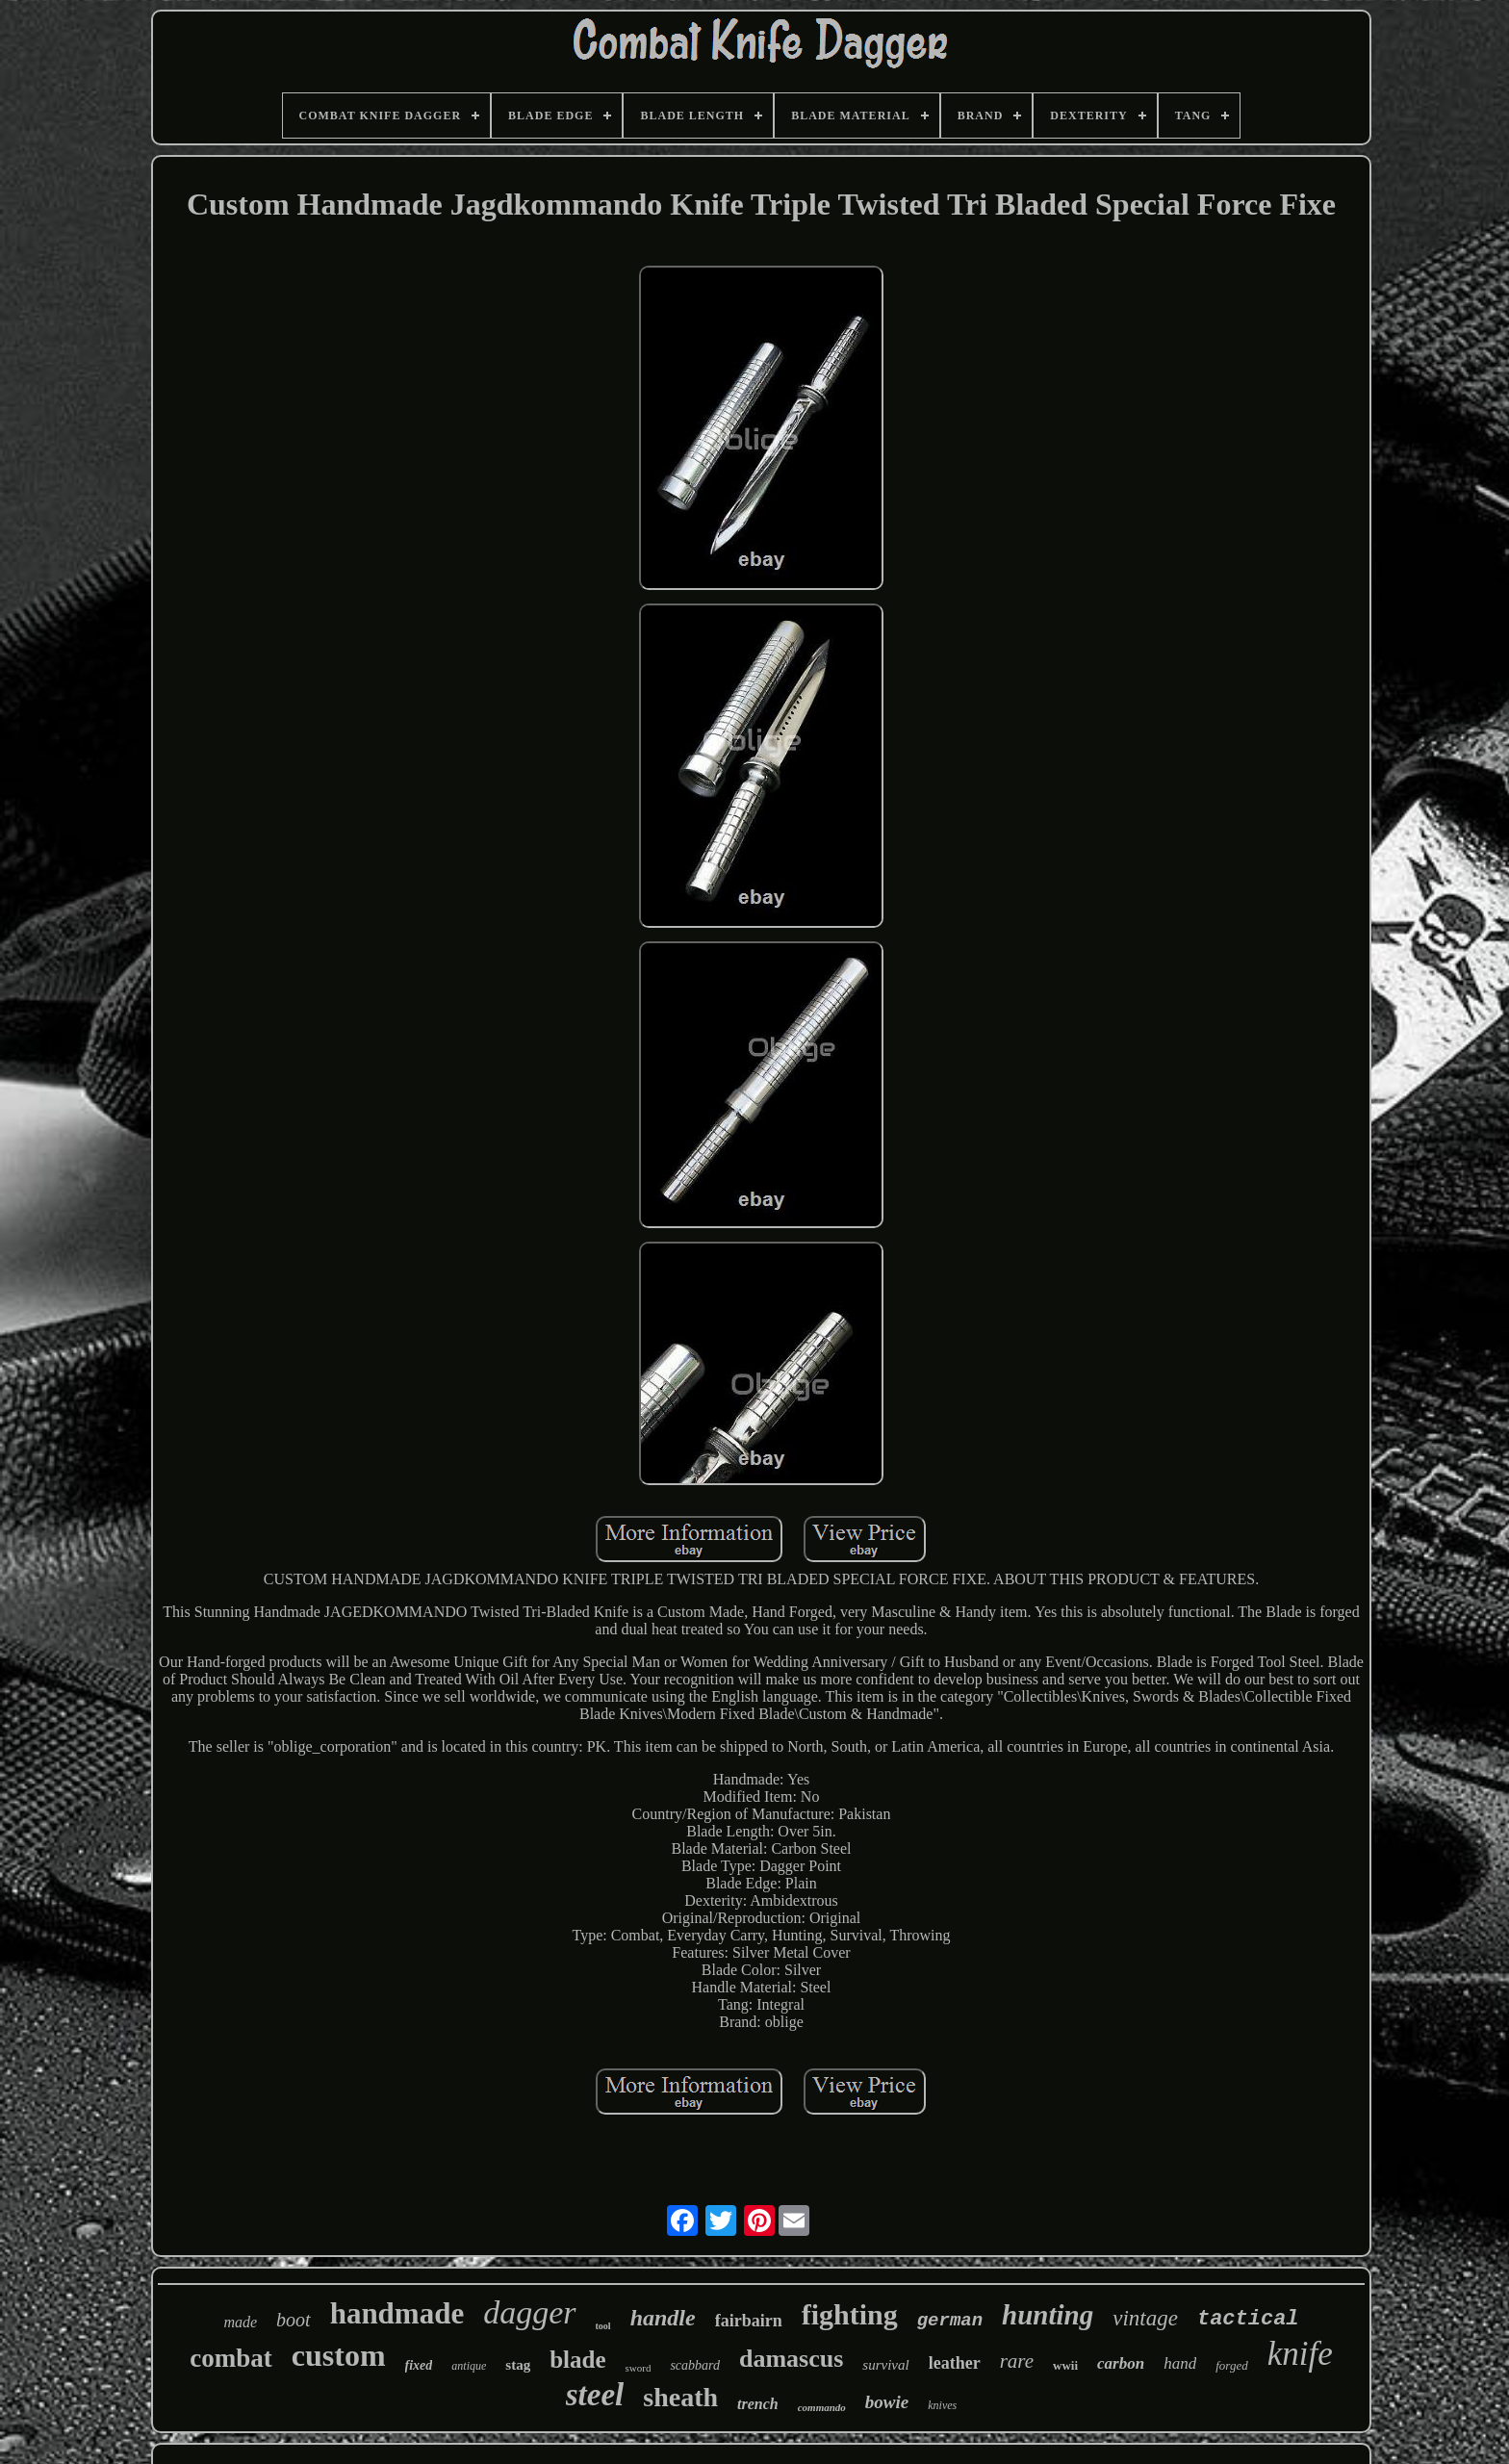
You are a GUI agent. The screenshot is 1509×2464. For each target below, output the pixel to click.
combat (230, 2358)
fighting (850, 2314)
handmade (397, 2313)
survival (885, 2365)
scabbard (695, 2365)
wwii (1065, 2365)
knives (942, 2405)
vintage (1145, 2318)
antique (468, 2366)
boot (293, 2319)
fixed (419, 2365)
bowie (886, 2402)
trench (758, 2404)
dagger (529, 2312)
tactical (1248, 2319)
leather (955, 2363)
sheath (680, 2397)
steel (595, 2394)
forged (1231, 2365)
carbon (1120, 2363)
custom (339, 2355)
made (240, 2322)
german (950, 2320)
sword (639, 2368)
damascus (791, 2359)
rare (1017, 2361)
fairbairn (748, 2320)
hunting (1047, 2314)
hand (1180, 2363)
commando (822, 2407)
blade (577, 2360)
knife (1300, 2354)
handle (663, 2317)
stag (517, 2365)
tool (603, 2326)
